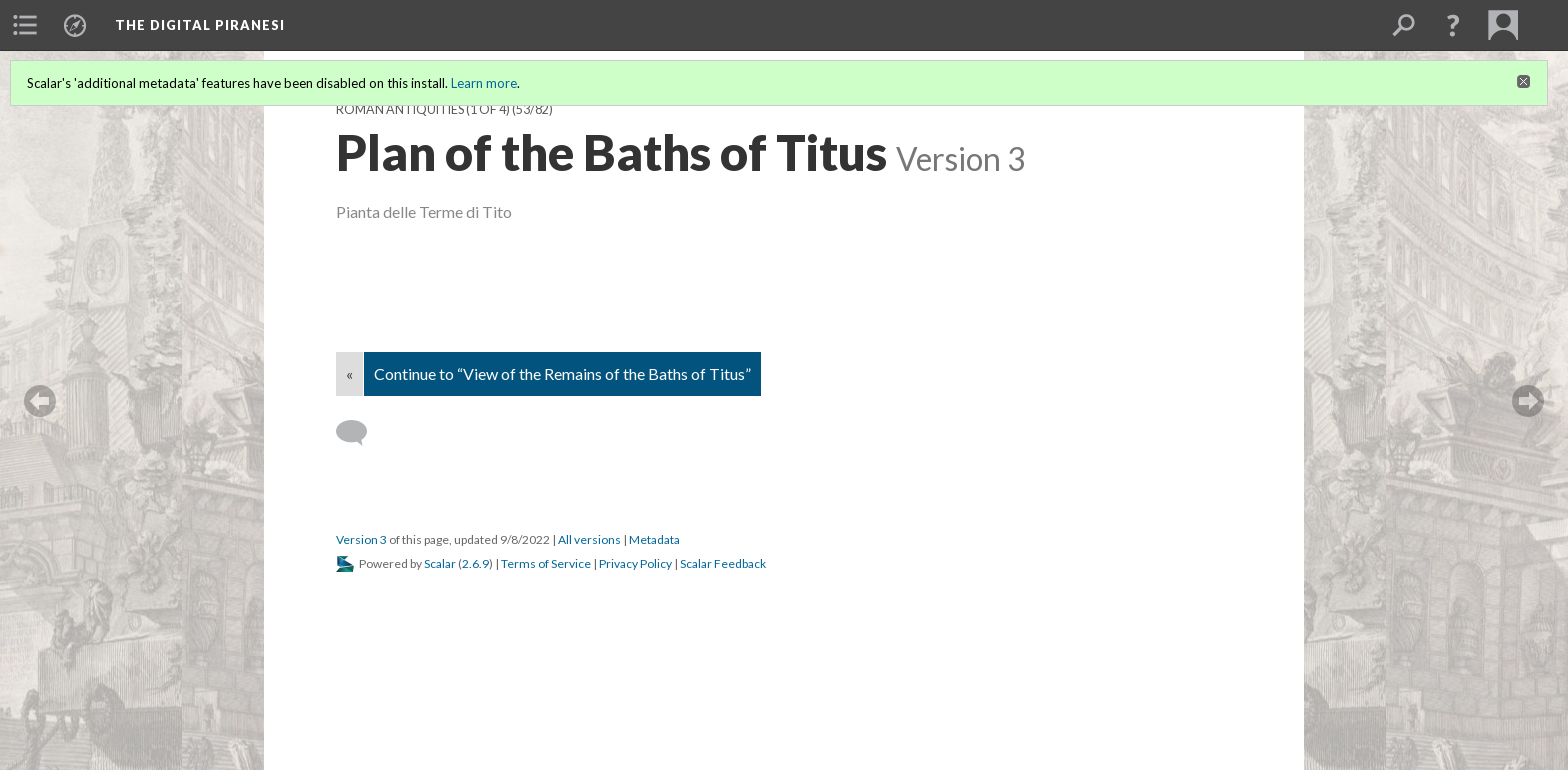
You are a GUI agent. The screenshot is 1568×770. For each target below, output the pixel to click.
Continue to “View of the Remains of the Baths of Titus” (562, 373)
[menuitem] (25, 25)
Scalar (440, 563)
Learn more (484, 83)
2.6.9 (475, 563)
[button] (1453, 25)
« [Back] (349, 373)
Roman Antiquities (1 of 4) (423, 109)
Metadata (654, 539)
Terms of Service (546, 563)
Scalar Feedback (723, 563)
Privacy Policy (635, 563)
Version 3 (361, 539)
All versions (589, 539)
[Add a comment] (360, 433)
